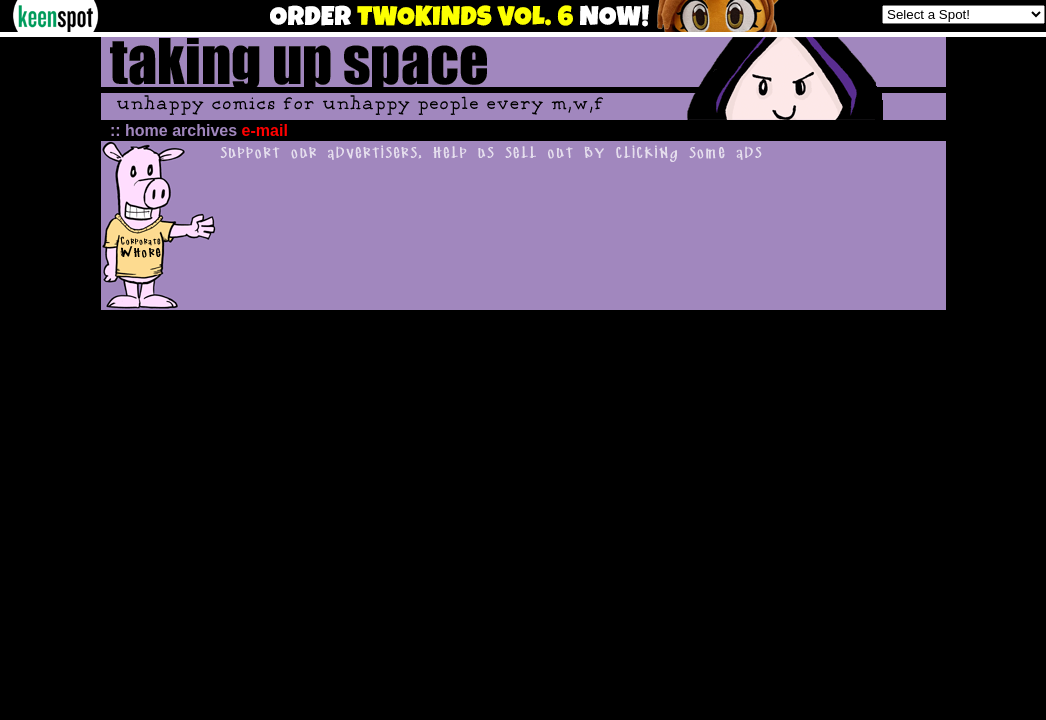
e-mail (265, 130)
